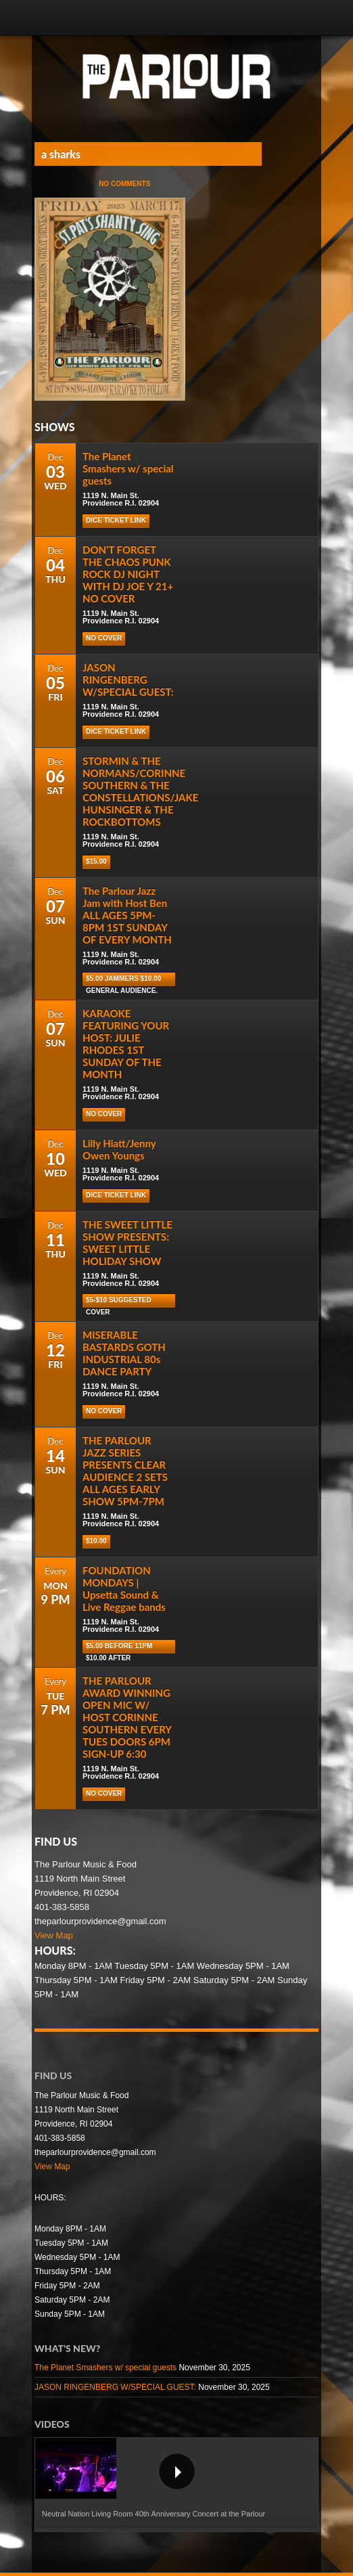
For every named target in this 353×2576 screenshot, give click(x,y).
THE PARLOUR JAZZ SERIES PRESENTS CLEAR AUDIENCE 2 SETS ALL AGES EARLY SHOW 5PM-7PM (125, 1470)
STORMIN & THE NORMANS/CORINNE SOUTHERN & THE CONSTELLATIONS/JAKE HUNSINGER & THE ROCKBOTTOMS (140, 791)
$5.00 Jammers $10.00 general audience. (123, 980)
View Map (53, 1935)
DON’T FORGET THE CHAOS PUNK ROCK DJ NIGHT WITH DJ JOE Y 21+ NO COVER (128, 573)
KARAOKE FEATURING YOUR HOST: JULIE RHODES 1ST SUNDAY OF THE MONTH (126, 1043)
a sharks (60, 154)
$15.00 (96, 861)
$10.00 (96, 1541)
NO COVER (104, 638)
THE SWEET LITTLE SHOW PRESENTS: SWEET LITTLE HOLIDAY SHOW (127, 1242)
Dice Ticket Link (116, 520)
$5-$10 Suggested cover (118, 1302)
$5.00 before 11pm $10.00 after (119, 1647)
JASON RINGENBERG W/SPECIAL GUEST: (128, 679)
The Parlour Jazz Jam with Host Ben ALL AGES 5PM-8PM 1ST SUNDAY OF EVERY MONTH (127, 915)
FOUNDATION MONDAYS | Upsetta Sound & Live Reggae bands (124, 1588)
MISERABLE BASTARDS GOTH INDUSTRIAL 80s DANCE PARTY (124, 1353)
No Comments (124, 183)
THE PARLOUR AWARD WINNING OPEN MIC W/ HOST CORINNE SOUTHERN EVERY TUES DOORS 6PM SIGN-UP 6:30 (127, 1717)
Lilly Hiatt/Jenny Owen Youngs (119, 1149)
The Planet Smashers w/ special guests (128, 468)
